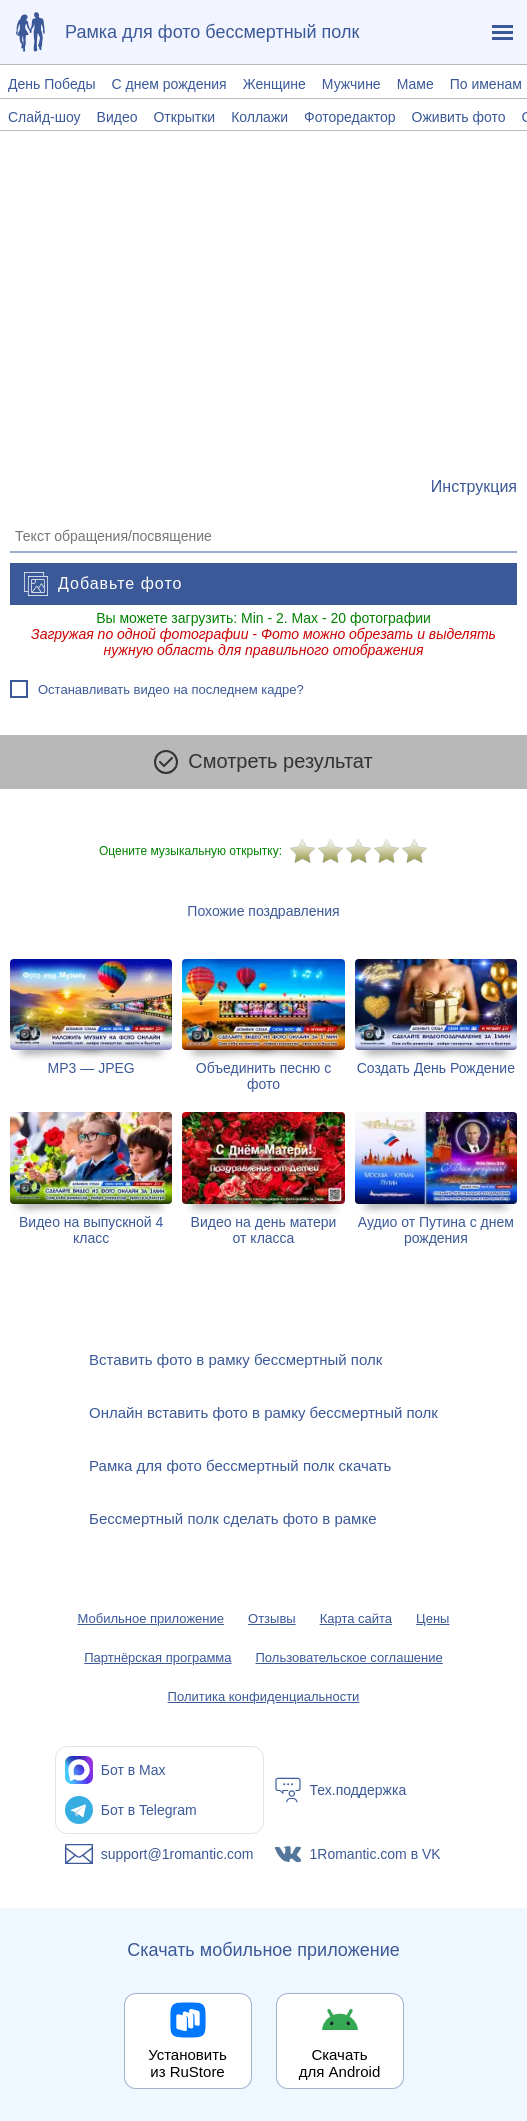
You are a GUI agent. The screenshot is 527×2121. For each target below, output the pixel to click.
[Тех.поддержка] (368, 1790)
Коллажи (259, 117)
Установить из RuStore (187, 2063)
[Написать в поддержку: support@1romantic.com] (159, 1854)
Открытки (184, 117)
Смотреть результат (263, 762)
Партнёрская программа (157, 1657)
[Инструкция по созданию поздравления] (474, 487)
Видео (117, 117)
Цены (432, 1618)
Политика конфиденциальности (264, 1696)
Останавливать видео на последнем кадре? (171, 689)
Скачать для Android (340, 2063)
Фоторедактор (350, 117)
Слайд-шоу (44, 117)
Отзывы (272, 1618)
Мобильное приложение (151, 1618)
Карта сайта (356, 1618)
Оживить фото (459, 117)
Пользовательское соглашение (349, 1657)
